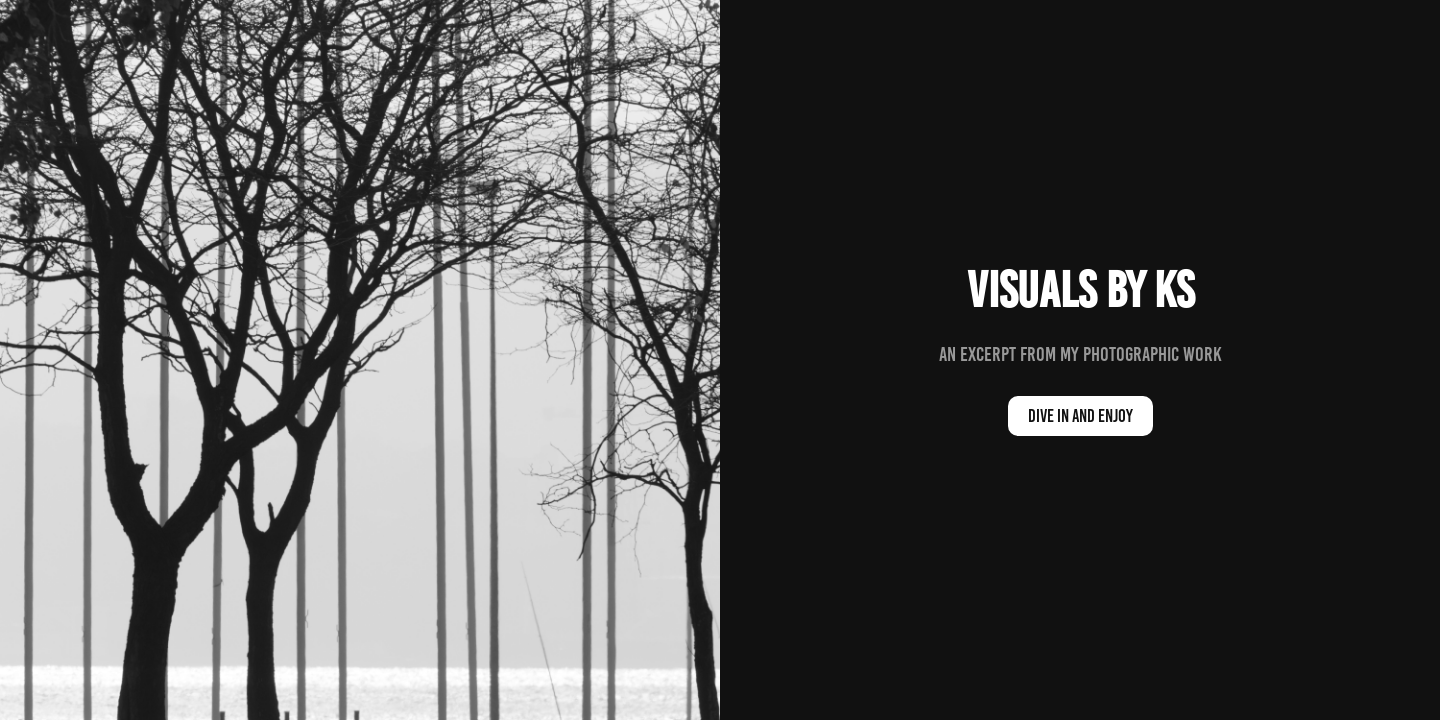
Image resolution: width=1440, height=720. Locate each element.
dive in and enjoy (1080, 416)
